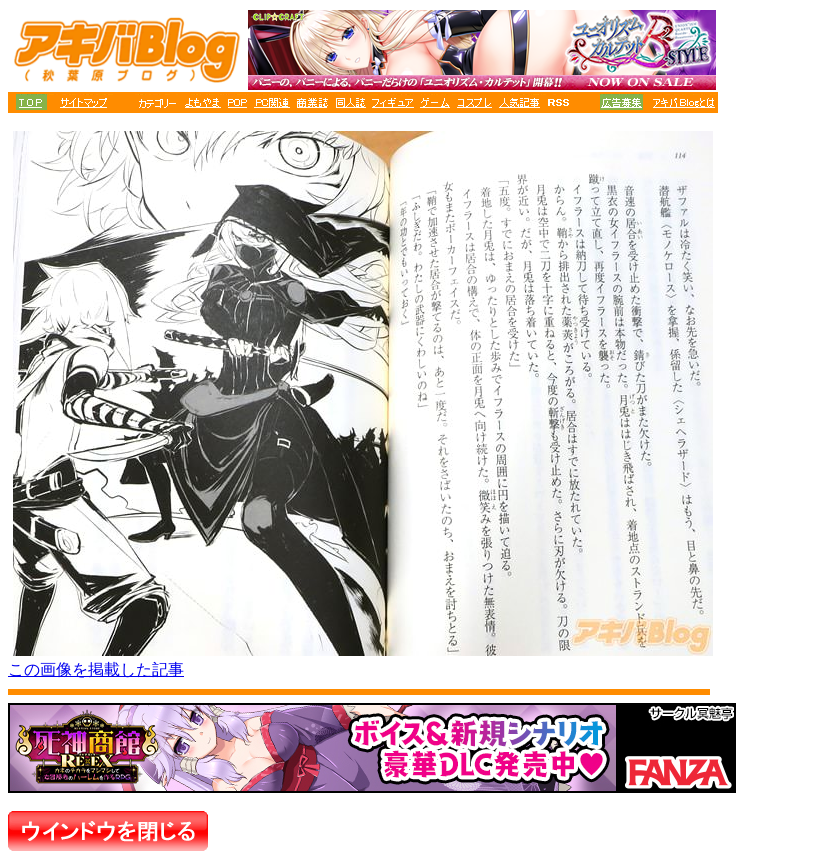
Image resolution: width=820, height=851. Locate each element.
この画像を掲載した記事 (96, 669)
